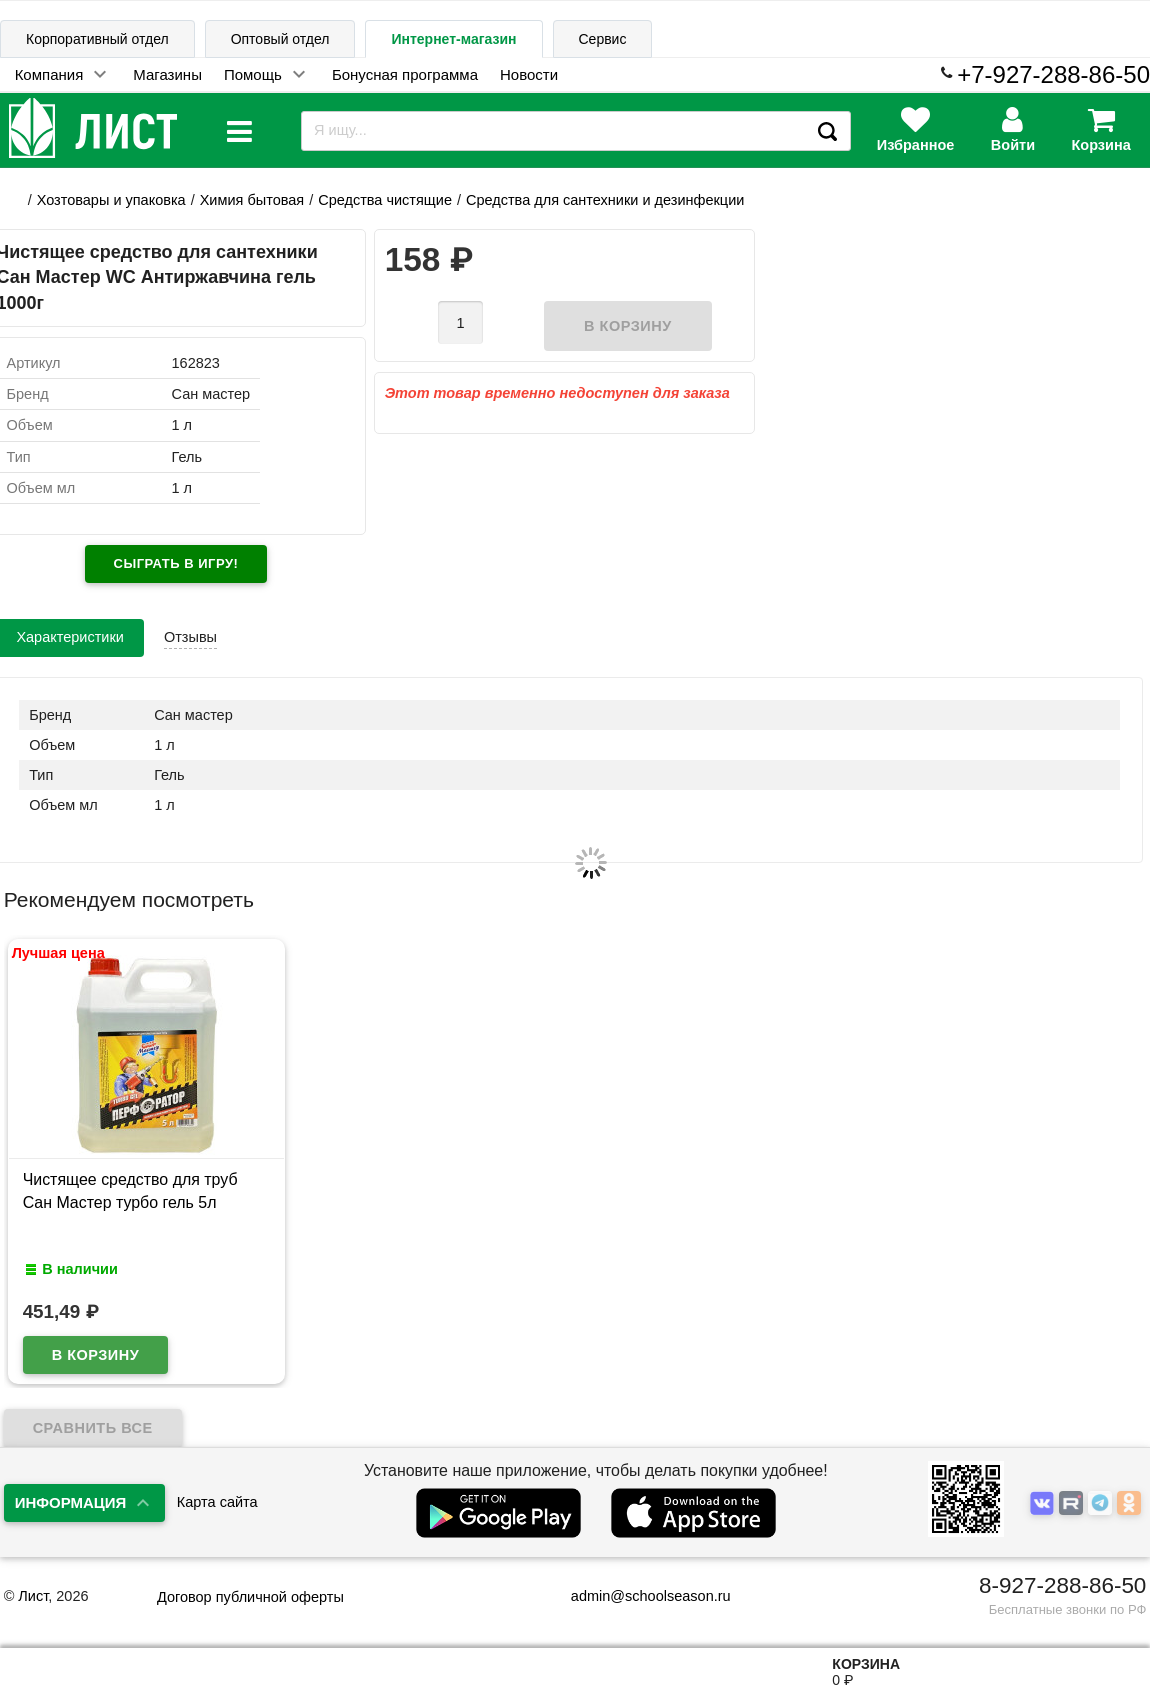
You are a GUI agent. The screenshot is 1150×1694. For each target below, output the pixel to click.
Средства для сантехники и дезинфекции (605, 200)
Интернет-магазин (453, 39)
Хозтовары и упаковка (111, 200)
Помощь (253, 74)
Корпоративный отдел (97, 39)
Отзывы (190, 637)
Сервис (603, 39)
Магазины (167, 74)
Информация (71, 1502)
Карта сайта (217, 1502)
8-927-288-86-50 (1062, 1585)
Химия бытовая (252, 200)
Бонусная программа (405, 74)
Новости (529, 74)
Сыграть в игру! (176, 563)
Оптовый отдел (280, 39)
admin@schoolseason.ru (638, 1596)
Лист (33, 1596)
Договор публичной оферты (250, 1597)
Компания (49, 74)
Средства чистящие (385, 200)
